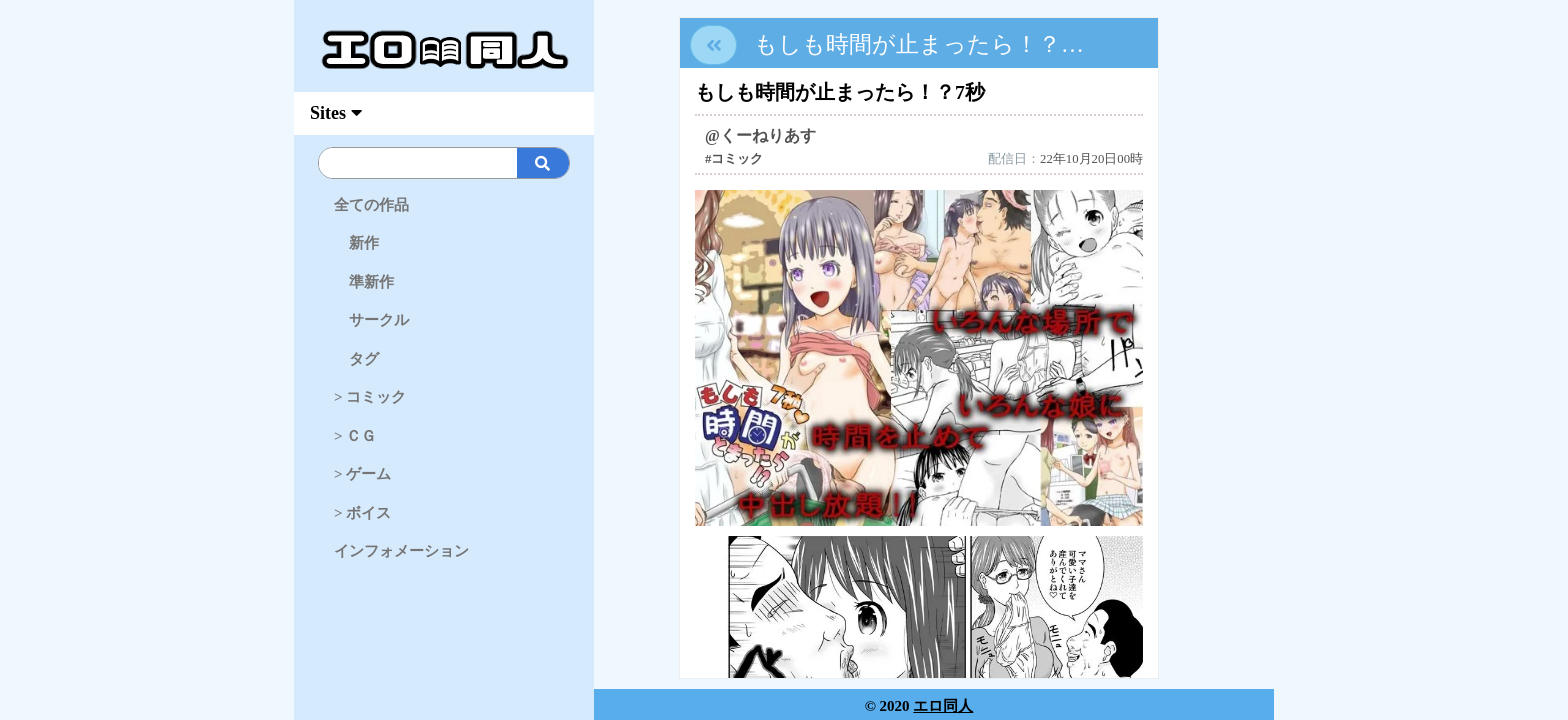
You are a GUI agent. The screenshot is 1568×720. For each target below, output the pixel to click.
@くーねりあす (760, 135)
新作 (356, 243)
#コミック (734, 159)
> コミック (370, 397)
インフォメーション (401, 551)
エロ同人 (943, 706)
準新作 (364, 282)
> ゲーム (362, 474)
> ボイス (362, 513)
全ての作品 (371, 205)
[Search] (477, 163)
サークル (371, 320)
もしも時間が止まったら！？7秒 (924, 44)
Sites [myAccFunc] (336, 113)
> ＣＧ (355, 436)
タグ (356, 359)
